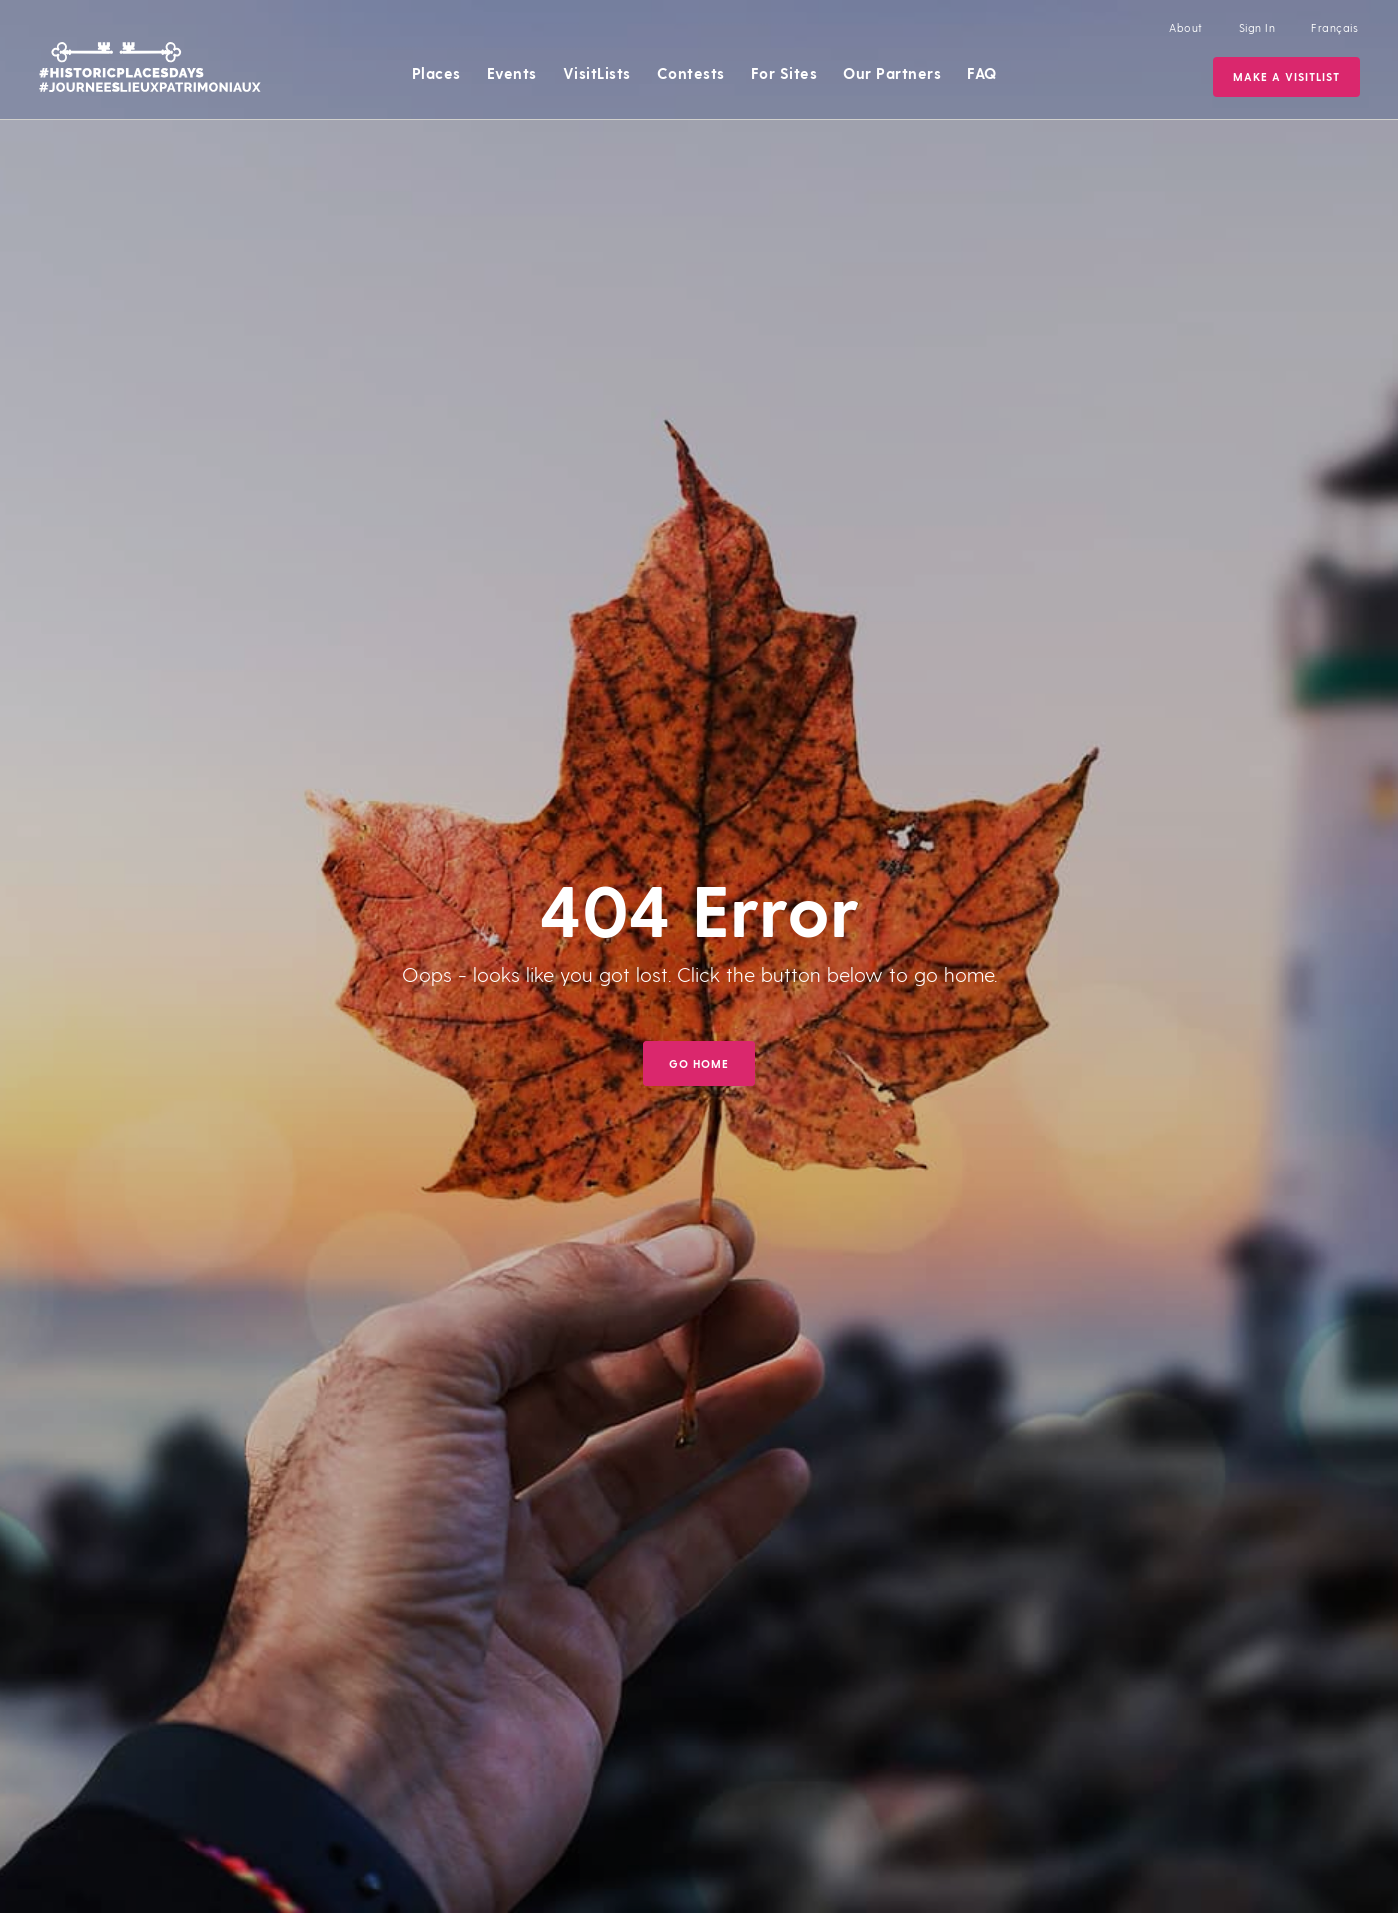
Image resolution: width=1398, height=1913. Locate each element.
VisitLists (597, 73)
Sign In (1257, 27)
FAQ (982, 73)
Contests (691, 73)
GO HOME (699, 1063)
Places (436, 73)
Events (512, 73)
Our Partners (892, 73)
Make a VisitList (1286, 76)
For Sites (784, 73)
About (1186, 27)
